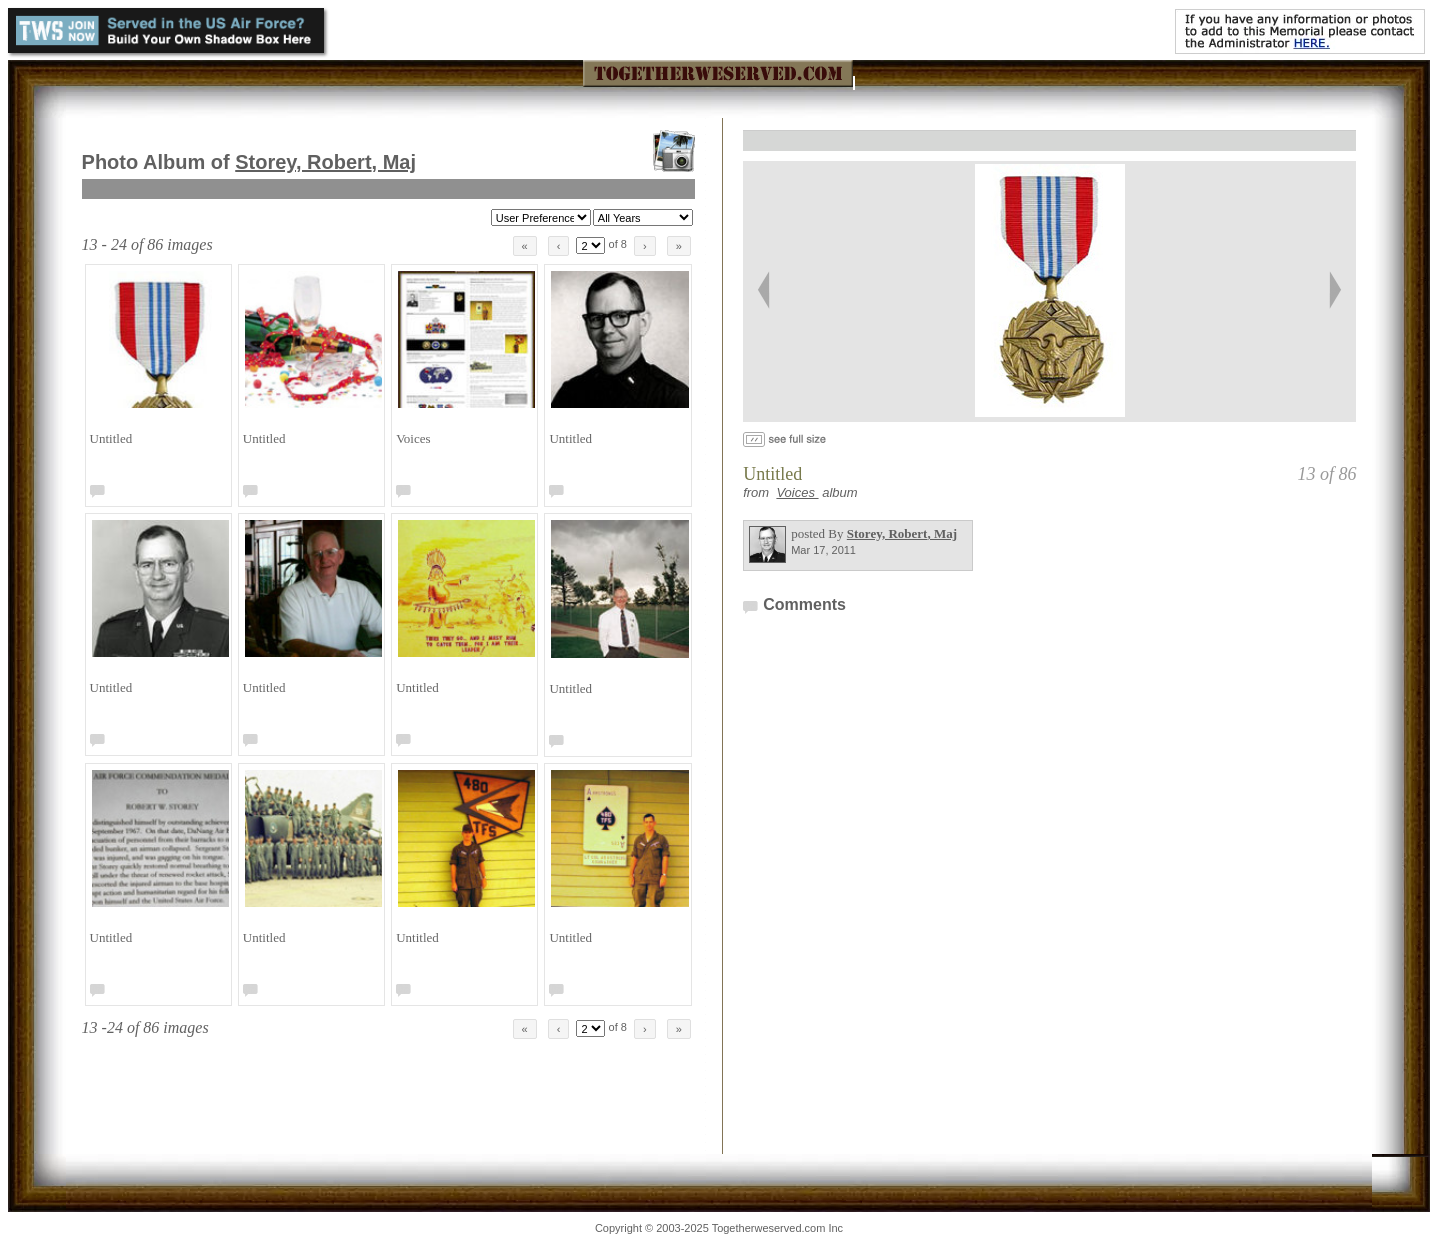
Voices (797, 492)
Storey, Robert (325, 162)
